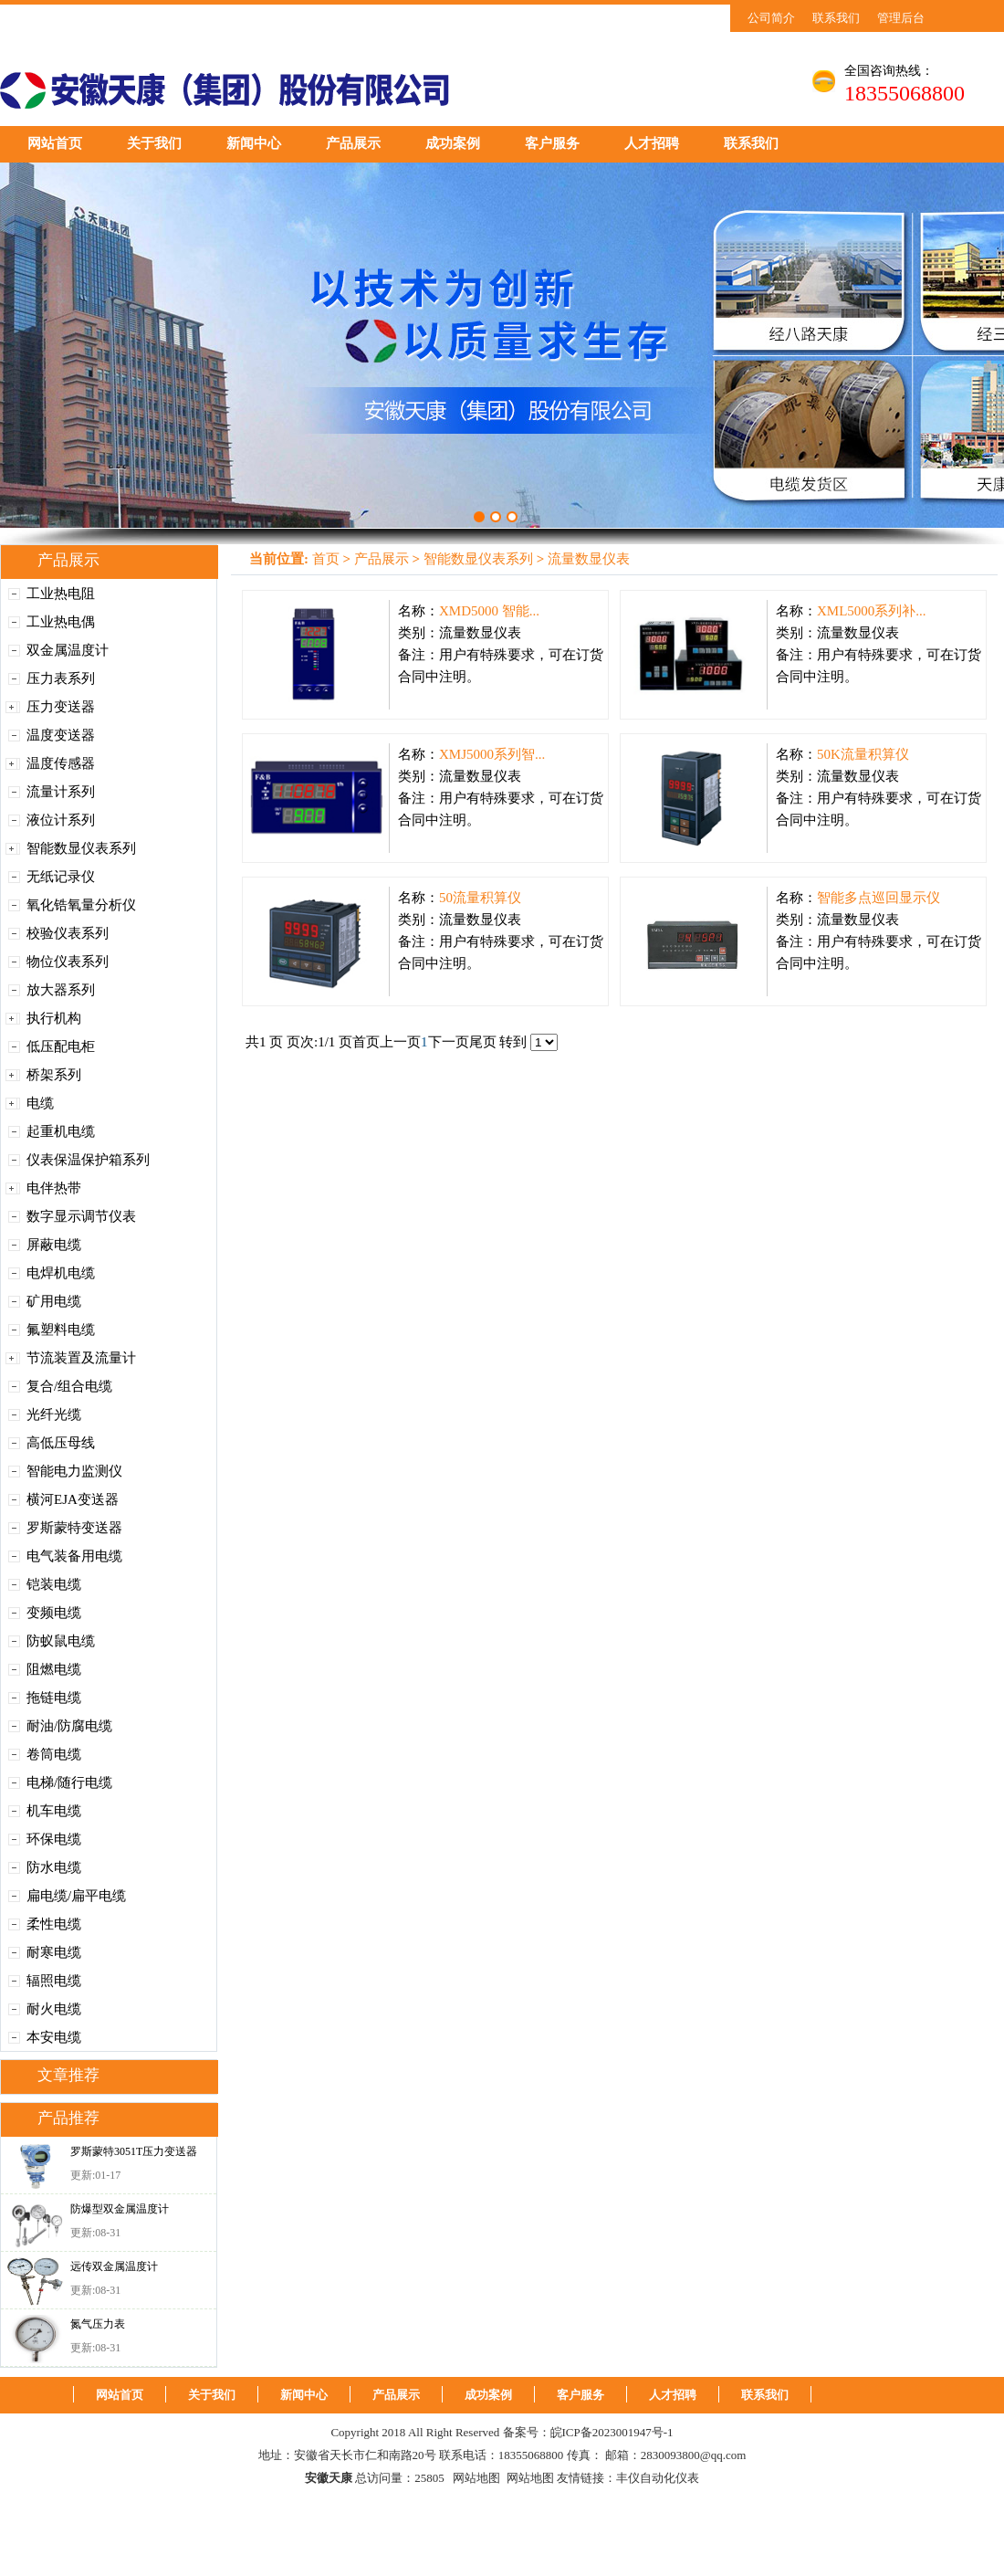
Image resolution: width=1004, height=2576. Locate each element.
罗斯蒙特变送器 (74, 1527)
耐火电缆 (53, 2009)
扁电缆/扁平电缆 (76, 1895)
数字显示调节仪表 (81, 1216)
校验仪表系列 (67, 933)
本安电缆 (53, 2037)
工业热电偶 (60, 622)
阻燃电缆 (53, 1669)
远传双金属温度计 (114, 2266)
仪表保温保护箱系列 (88, 1159)
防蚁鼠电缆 (60, 1641)
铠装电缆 (53, 1584)
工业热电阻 (60, 593)
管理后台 (901, 18)
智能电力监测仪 (74, 1471)
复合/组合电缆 (69, 1386)
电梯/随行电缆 (69, 1782)
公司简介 (771, 18)
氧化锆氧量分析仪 (81, 905)
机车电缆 (53, 1810)
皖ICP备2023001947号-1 (612, 2432)
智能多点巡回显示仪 (878, 897)
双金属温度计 (67, 650)
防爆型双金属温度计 (119, 2209)
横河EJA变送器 (72, 1499)
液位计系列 (60, 820)
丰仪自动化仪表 (657, 2478)
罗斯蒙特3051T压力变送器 (133, 2151)
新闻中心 (253, 143)
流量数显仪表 (589, 559)
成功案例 (452, 143)
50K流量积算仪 (863, 754)
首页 (326, 559)
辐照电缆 (53, 1980)
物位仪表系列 (67, 961)
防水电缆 (53, 1867)
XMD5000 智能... (489, 611)
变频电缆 (53, 1612)
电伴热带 (53, 1188)
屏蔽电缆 (53, 1244)
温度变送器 (60, 735)
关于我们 (154, 143)
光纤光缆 (53, 1414)
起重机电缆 (60, 1131)
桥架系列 (53, 1074)
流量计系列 (60, 791)
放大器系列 (60, 990)
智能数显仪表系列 (81, 848)
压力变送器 (60, 706)
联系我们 (836, 18)
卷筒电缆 (53, 1754)
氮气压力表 (97, 2324)
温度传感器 (60, 763)
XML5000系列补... (871, 611)
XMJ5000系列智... (492, 754)
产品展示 (353, 143)
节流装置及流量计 (81, 1358)
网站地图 (476, 2478)
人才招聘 (651, 143)
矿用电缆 (53, 1301)
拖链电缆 (53, 1697)
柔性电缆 (53, 1924)
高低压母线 (60, 1442)
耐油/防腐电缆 (69, 1726)
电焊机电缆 (60, 1273)
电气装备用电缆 (74, 1556)
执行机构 (53, 1018)
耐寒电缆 (53, 1952)
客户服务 (552, 143)
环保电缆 (53, 1839)
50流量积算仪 (480, 897)
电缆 (40, 1103)
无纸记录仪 (60, 876)
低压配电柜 (60, 1046)
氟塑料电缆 (60, 1329)
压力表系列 (60, 678)
